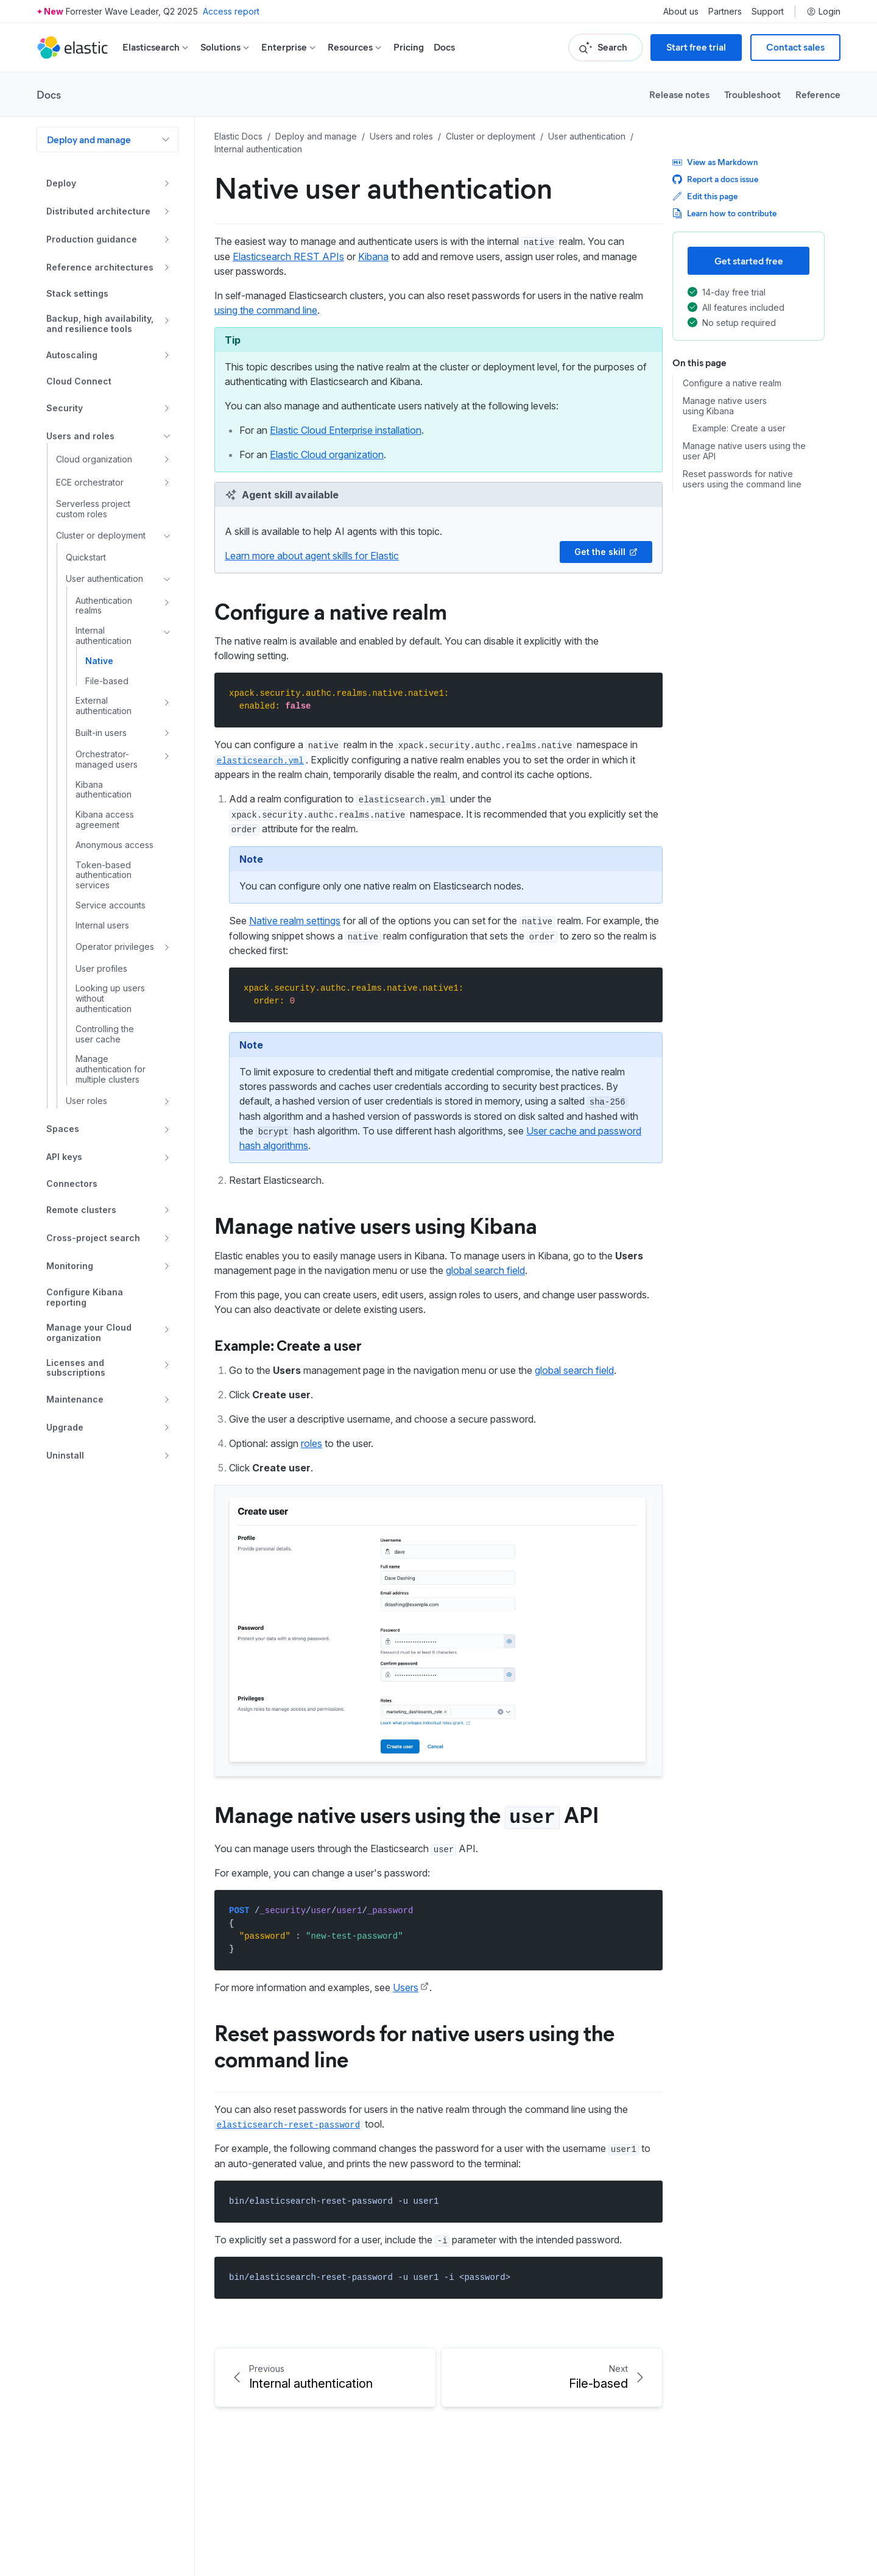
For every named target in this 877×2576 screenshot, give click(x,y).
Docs (444, 47)
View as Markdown (715, 162)
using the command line (265, 310)
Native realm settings (294, 921)
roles (311, 1443)
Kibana (373, 256)
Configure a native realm (330, 610)
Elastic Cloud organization (327, 454)
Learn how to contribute (724, 213)
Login (823, 11)
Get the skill (606, 552)
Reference (817, 94)
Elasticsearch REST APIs (288, 256)
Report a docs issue (715, 179)
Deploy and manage (89, 139)
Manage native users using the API (406, 1813)
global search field (485, 1270)
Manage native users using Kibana (375, 1224)
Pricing (408, 47)
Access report (231, 11)
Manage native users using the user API (744, 451)
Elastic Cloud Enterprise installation (345, 430)
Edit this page (705, 196)
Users (405, 1987)
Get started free (748, 260)
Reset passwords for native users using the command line (414, 2045)
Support (768, 11)
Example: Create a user (287, 1344)
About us (681, 11)
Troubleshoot (752, 94)
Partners (725, 11)
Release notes (679, 94)
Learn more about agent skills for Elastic (312, 556)
